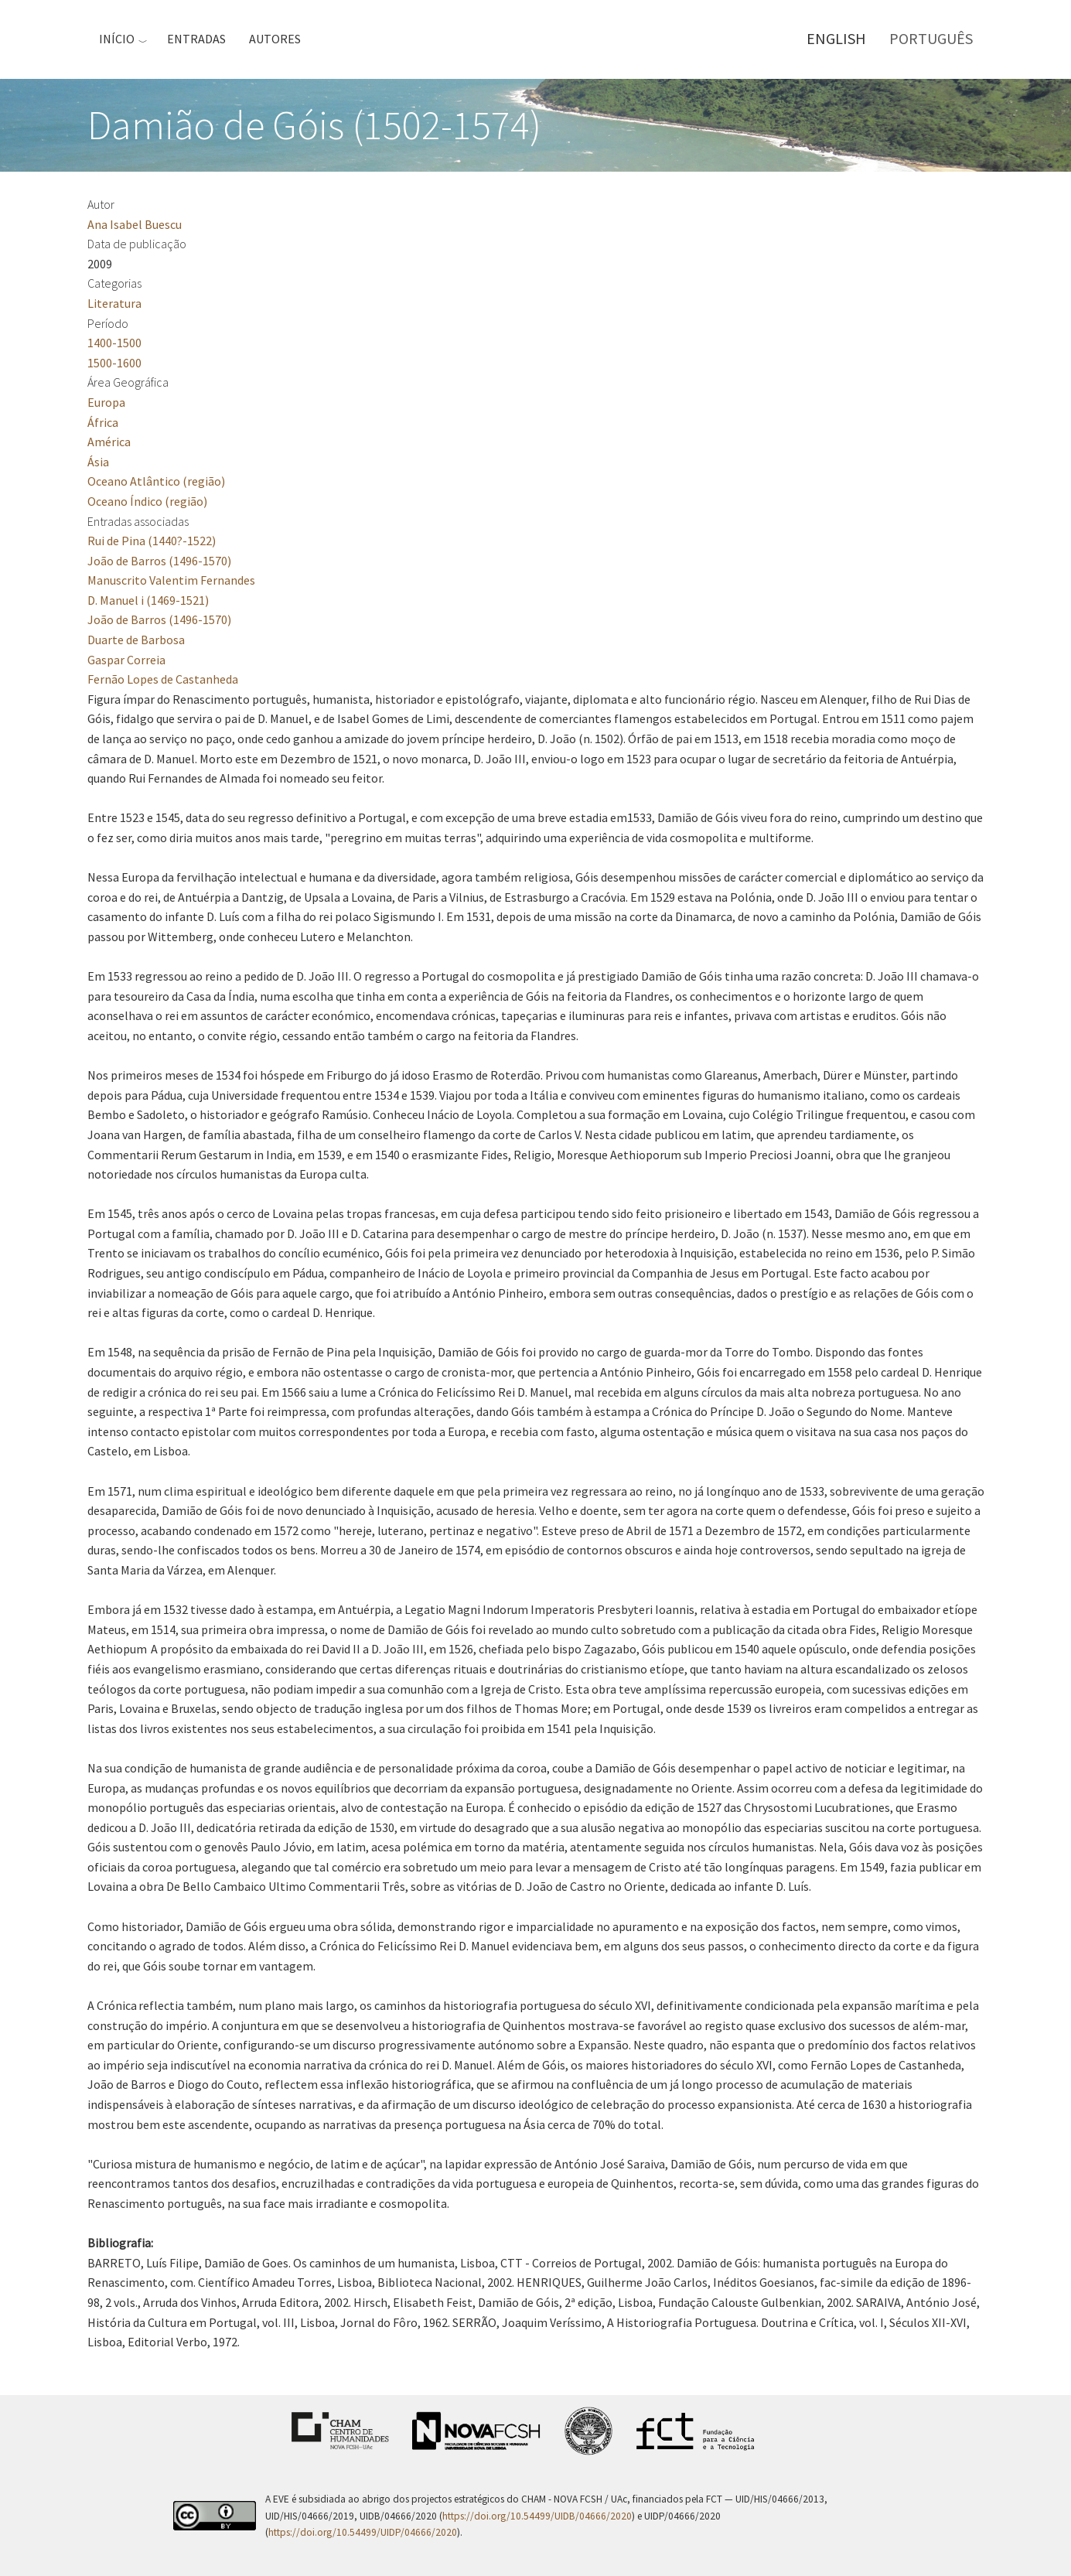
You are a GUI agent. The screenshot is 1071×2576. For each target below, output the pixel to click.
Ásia (98, 461)
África (102, 422)
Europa (106, 402)
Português (931, 38)
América (109, 441)
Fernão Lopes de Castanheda (162, 679)
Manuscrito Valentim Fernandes (171, 580)
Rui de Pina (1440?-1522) (151, 540)
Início (117, 38)
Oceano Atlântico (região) (156, 481)
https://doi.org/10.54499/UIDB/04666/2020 (537, 2516)
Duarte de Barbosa (136, 639)
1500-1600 (114, 362)
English (836, 38)
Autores (275, 38)
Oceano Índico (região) (147, 501)
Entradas (196, 38)
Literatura (114, 303)
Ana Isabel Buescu (134, 224)
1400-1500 (114, 342)
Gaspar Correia (126, 659)
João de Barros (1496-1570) (159, 560)
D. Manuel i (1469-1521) (148, 600)
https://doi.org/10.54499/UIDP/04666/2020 (362, 2532)
